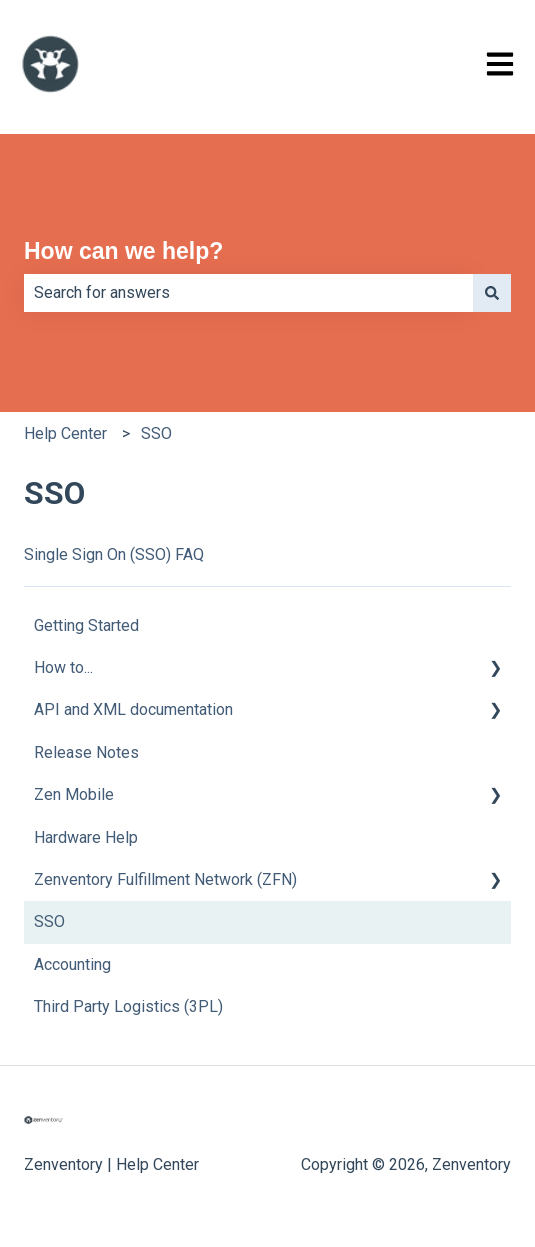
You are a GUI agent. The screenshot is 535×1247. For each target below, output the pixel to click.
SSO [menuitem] (49, 921)
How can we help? (123, 251)
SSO (156, 433)
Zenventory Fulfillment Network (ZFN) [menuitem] (165, 879)
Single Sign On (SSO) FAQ (114, 554)
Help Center (65, 433)
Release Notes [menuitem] (86, 752)
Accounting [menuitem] (72, 964)
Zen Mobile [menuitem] (74, 794)
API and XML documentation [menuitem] (133, 709)
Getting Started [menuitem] (86, 625)
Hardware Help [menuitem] (86, 837)
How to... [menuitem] (63, 667)
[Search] (492, 293)
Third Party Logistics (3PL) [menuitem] (128, 1006)
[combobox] (248, 293)
